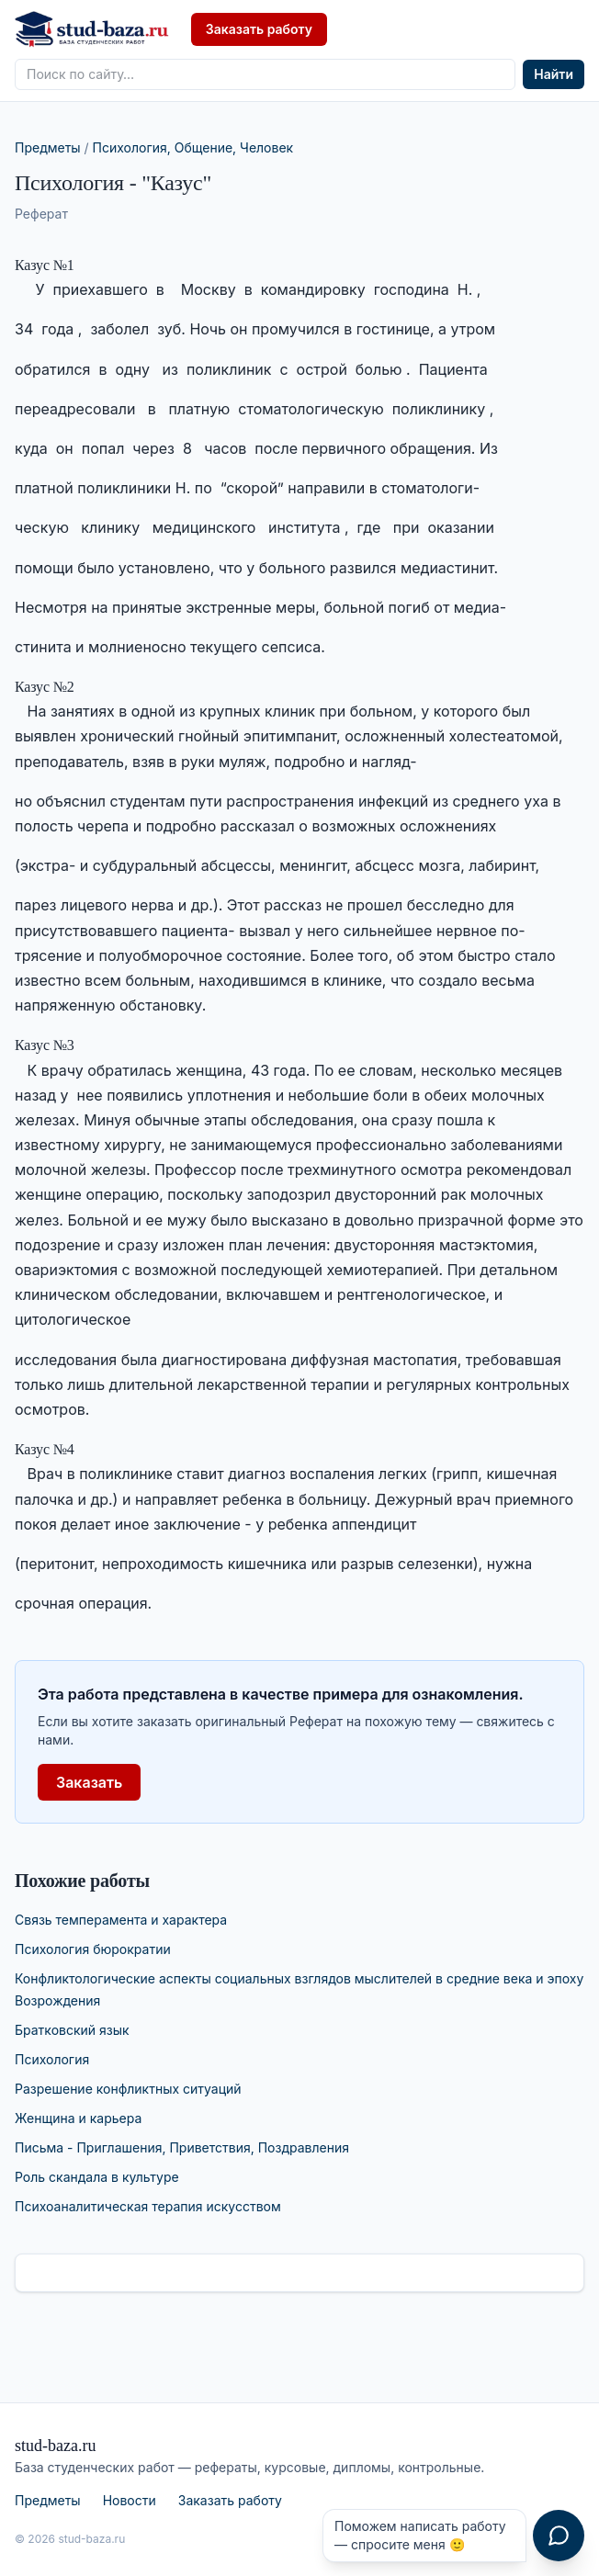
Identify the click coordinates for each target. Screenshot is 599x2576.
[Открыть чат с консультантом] (558, 2535)
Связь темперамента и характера (121, 1919)
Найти (553, 74)
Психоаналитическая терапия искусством (148, 2206)
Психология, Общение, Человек (193, 147)
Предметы (48, 147)
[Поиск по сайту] (265, 74)
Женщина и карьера (78, 2118)
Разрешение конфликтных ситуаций (128, 2088)
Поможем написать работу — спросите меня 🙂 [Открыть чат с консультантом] (420, 2535)
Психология (52, 2059)
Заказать (89, 1782)
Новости (129, 2500)
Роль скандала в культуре (97, 2177)
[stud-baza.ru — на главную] (92, 29)
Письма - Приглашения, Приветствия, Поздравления (182, 2147)
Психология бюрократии (93, 1949)
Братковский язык (72, 2030)
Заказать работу (259, 29)
